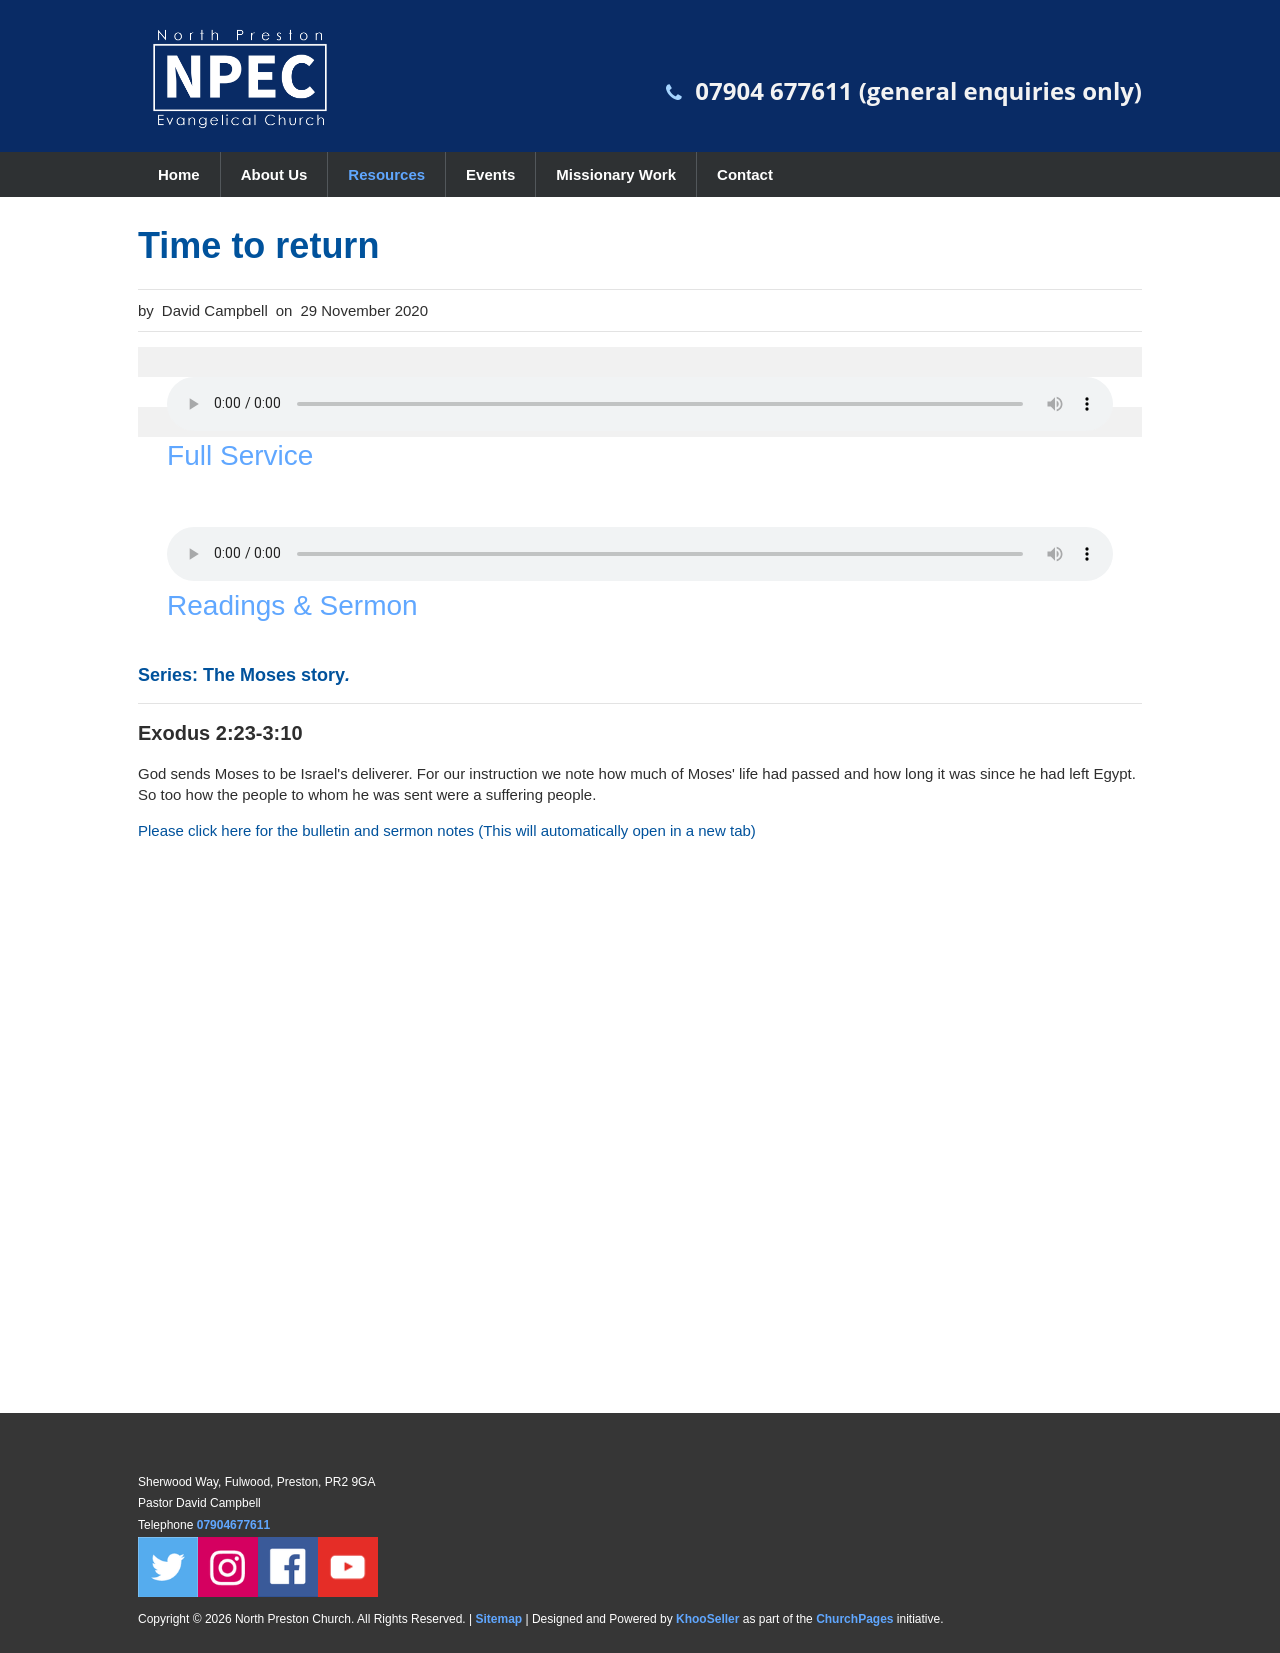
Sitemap (498, 1619)
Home (179, 174)
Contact (745, 174)
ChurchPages (854, 1619)
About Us (274, 174)
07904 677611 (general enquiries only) (918, 90)
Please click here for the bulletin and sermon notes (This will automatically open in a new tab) (447, 830)
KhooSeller (707, 1619)
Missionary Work (616, 174)
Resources (386, 174)
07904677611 (235, 1525)
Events (490, 174)
